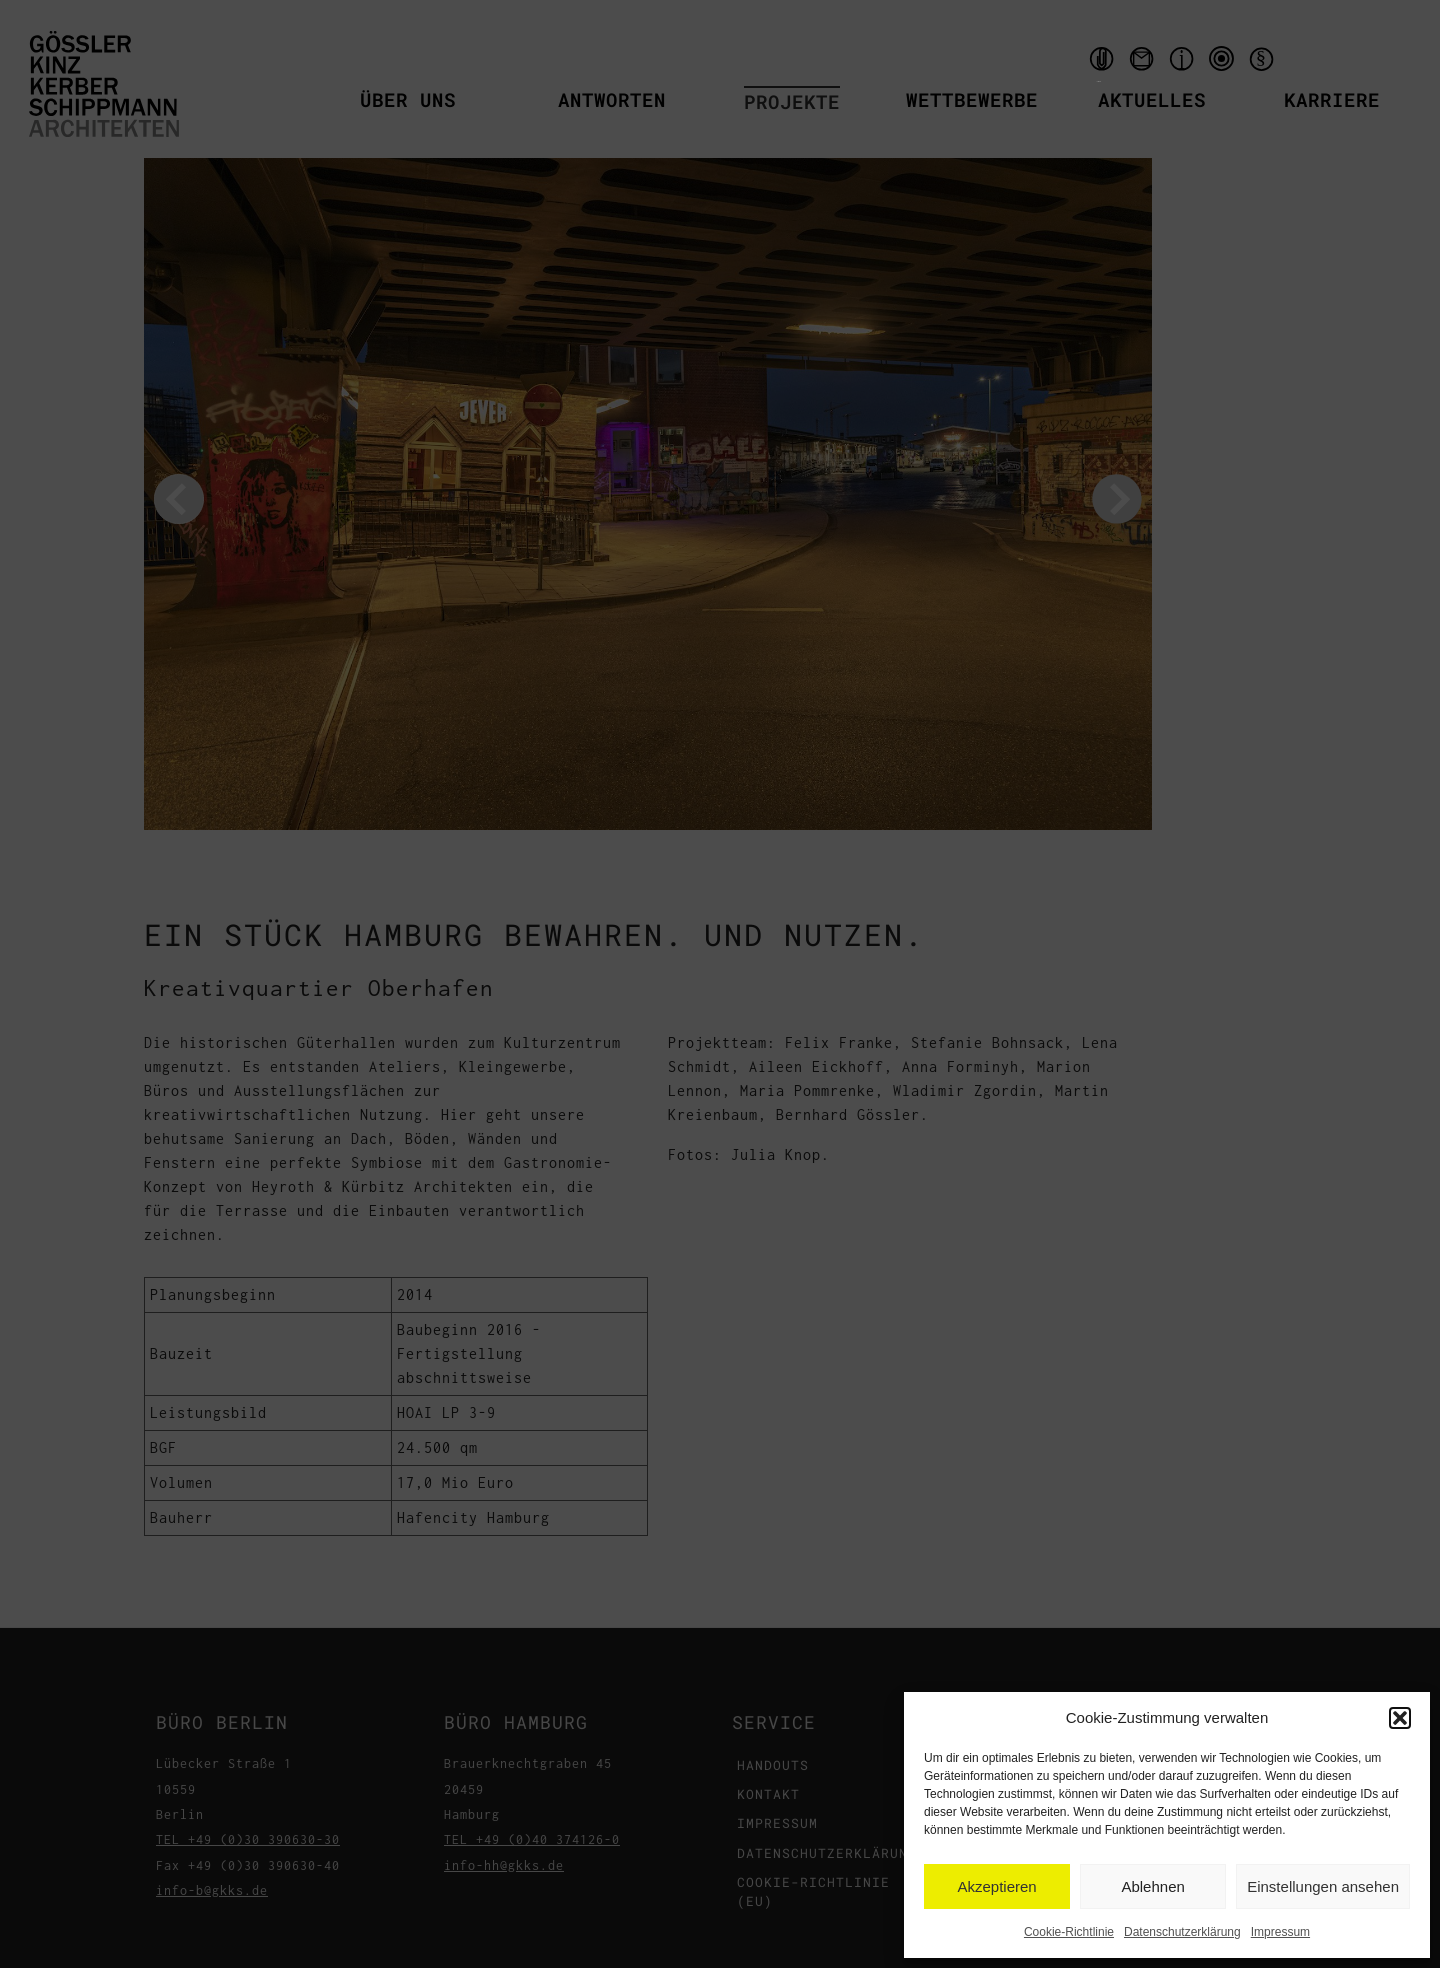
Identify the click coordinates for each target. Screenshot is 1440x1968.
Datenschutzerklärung (1182, 1932)
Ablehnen (1152, 1886)
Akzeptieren (996, 1886)
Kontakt (1144, 63)
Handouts (1099, 63)
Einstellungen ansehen (1323, 1886)
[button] (1400, 1718)
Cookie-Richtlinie (1069, 1932)
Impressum (1280, 1932)
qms (1224, 63)
